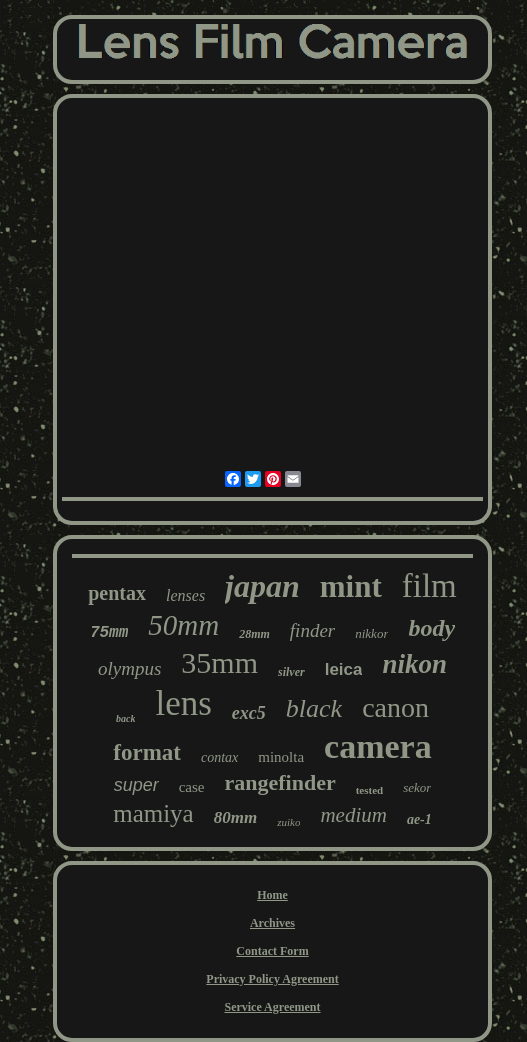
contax (219, 757)
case (192, 787)
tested (370, 790)
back (125, 718)
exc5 (249, 713)
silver (291, 672)
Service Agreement (272, 1007)
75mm (109, 633)
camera (378, 746)
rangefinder (279, 782)
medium (353, 815)
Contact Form (272, 951)
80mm (235, 817)
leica (344, 669)
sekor (417, 787)
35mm (219, 662)
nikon (414, 664)
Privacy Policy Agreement (272, 979)
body (431, 628)
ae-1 (419, 819)
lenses (185, 595)
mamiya (153, 813)
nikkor (371, 633)
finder (312, 630)
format (147, 752)
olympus (129, 668)
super (136, 785)
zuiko (288, 822)
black (314, 708)
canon (395, 707)
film (429, 586)
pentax (117, 593)
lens (183, 703)
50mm (183, 625)
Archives (272, 923)
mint (351, 586)
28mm (254, 634)
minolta (281, 757)
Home (272, 895)
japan (262, 586)
